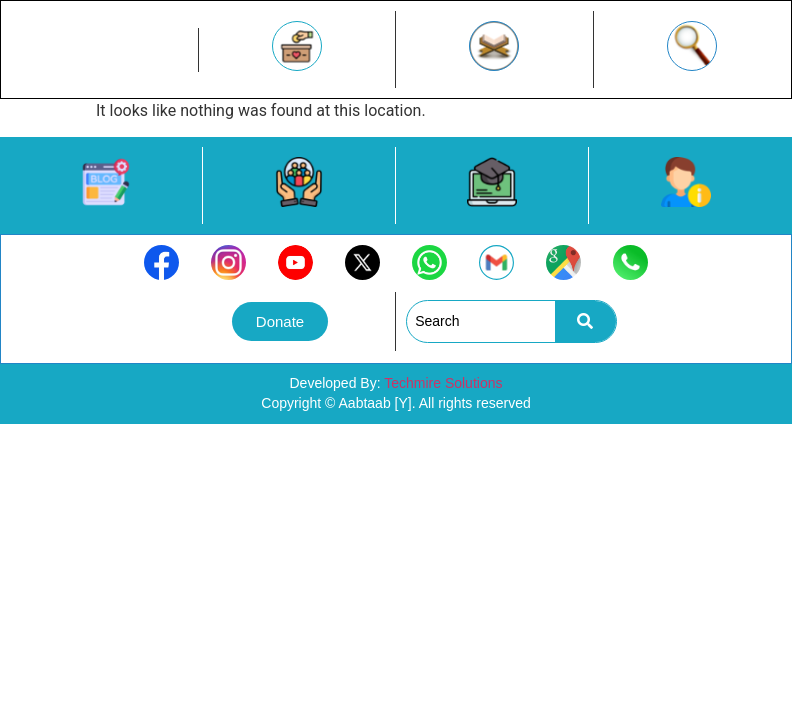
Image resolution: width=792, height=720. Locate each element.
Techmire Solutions (443, 383)
